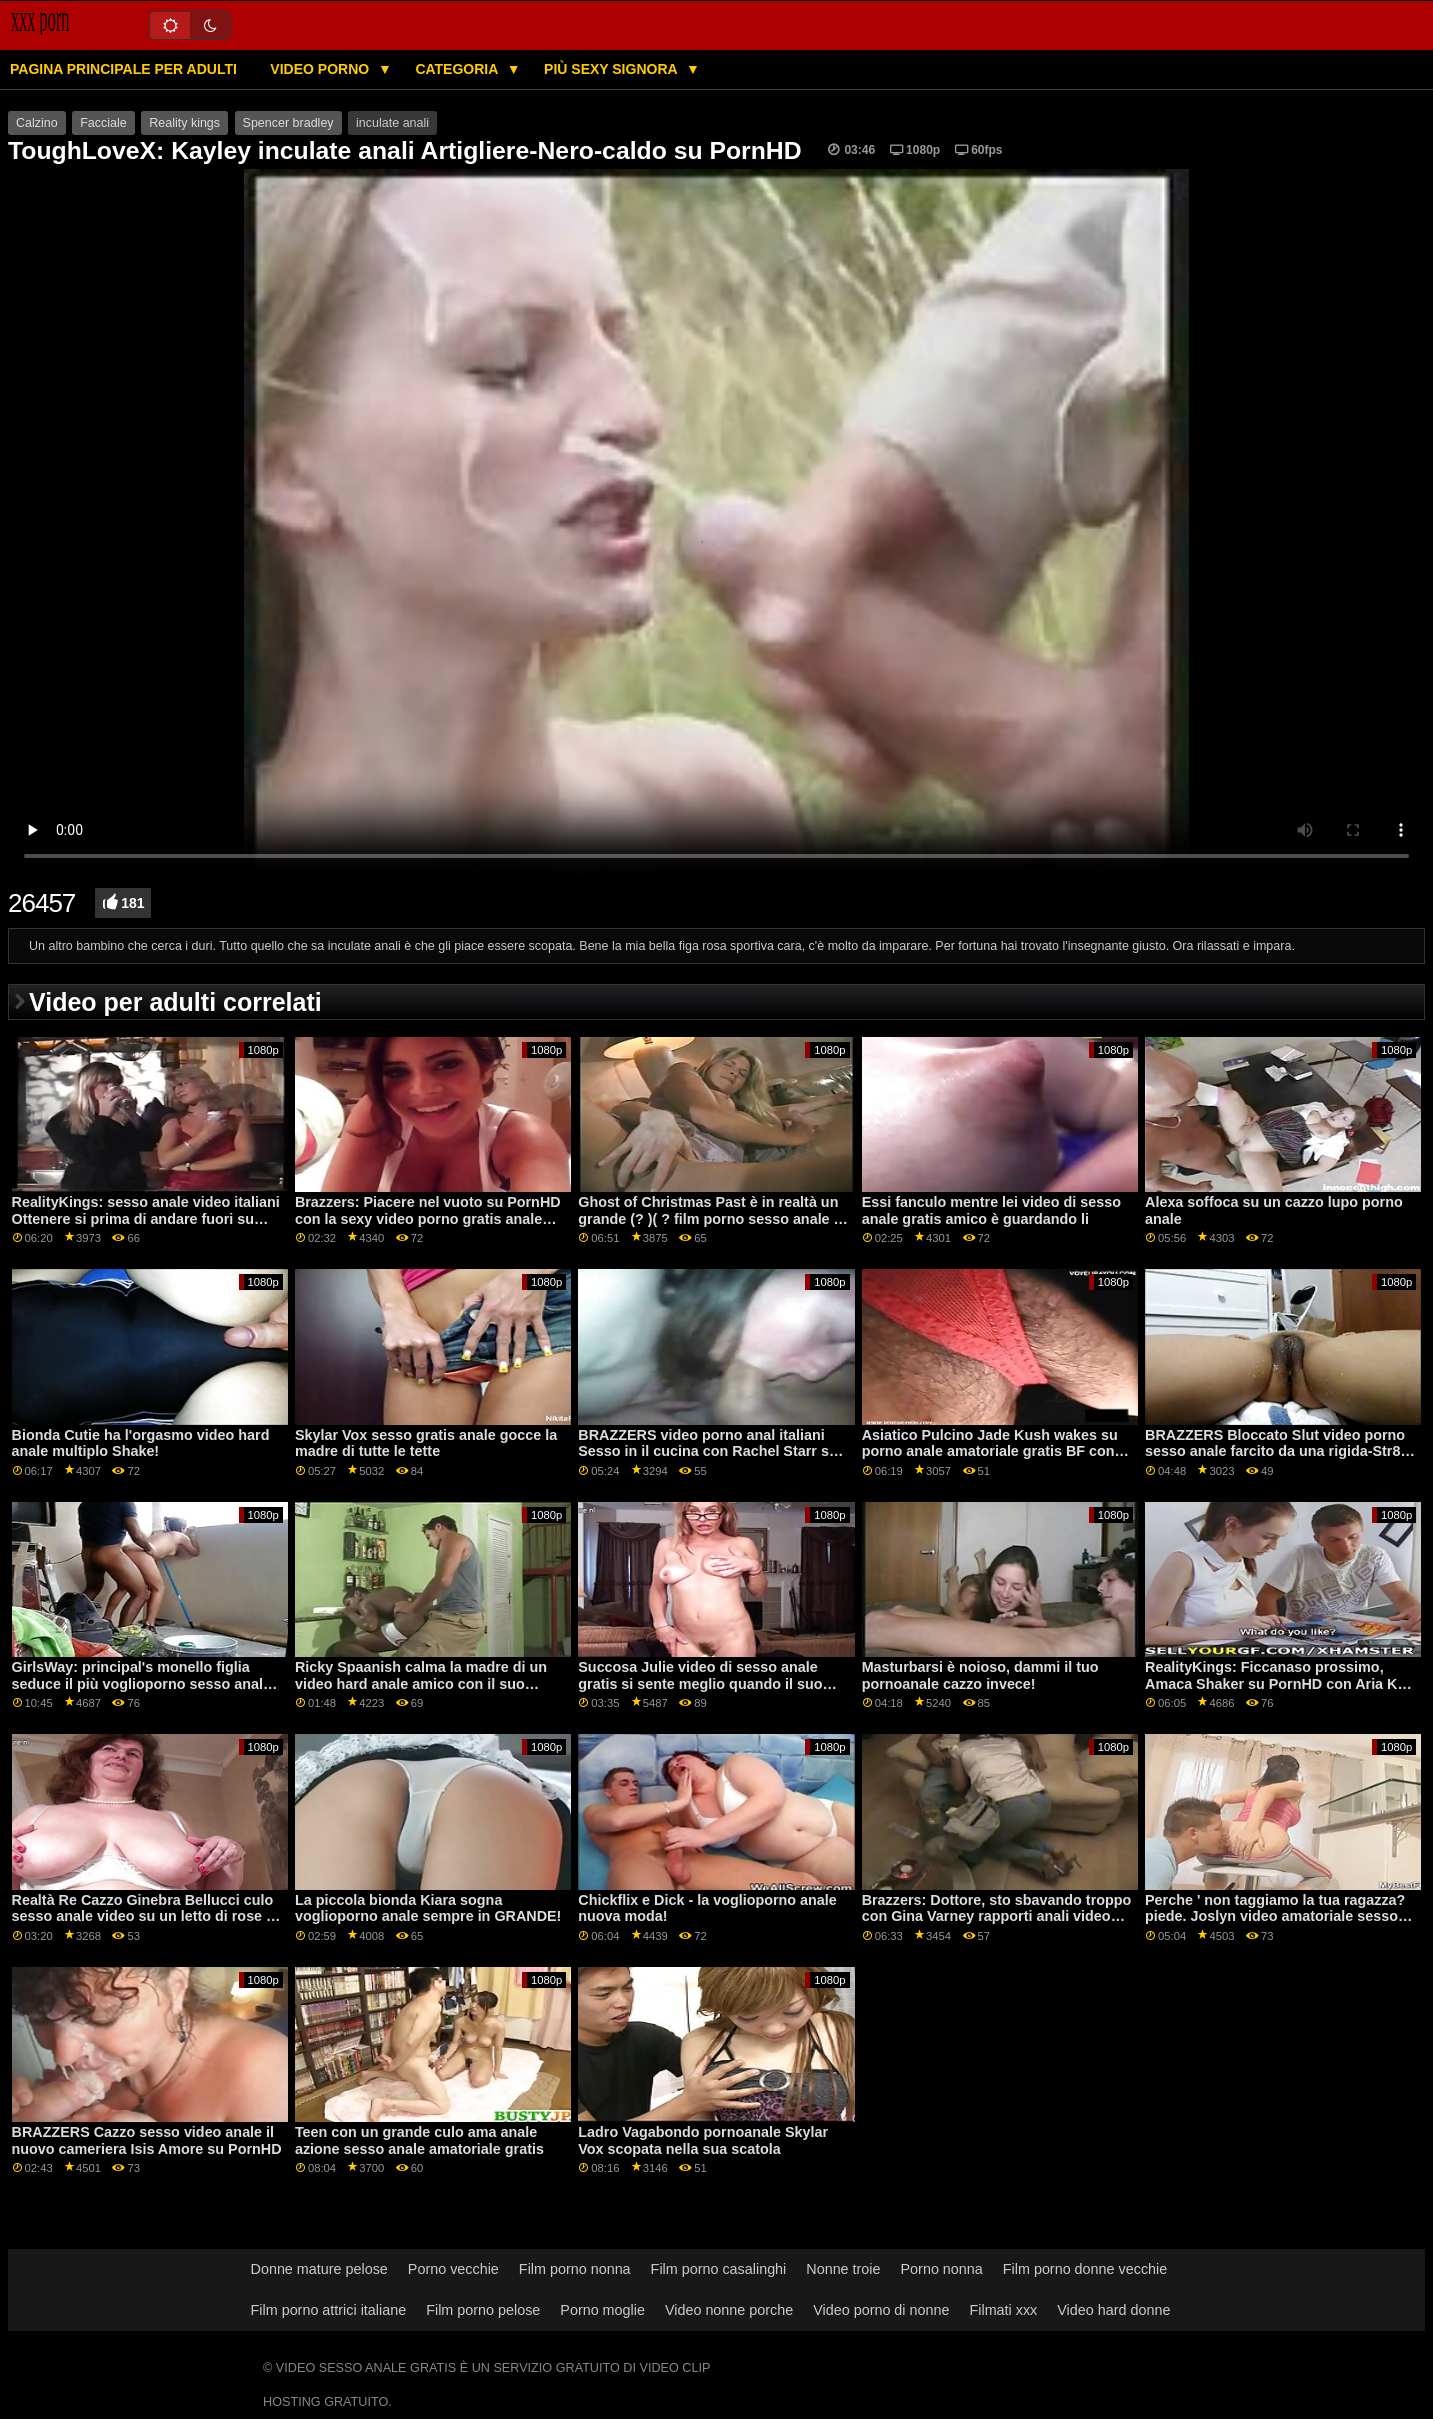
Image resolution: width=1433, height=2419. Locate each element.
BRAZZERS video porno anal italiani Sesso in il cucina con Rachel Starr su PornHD (707, 1451)
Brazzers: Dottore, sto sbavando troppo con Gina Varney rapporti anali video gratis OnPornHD (997, 1916)
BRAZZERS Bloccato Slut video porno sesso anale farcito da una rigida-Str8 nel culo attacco (1275, 1451)
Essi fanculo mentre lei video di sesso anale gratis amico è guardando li (991, 1210)
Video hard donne (1113, 2310)
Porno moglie (602, 2310)
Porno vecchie (453, 2269)
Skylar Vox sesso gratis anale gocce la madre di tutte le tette (426, 1443)
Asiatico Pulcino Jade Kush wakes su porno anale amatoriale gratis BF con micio (990, 1451)
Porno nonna (942, 2269)
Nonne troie (843, 2269)
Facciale (103, 123)
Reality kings (184, 123)
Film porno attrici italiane (329, 2310)
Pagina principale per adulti (123, 69)
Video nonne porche (729, 2310)
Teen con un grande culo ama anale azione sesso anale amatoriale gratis (419, 2140)
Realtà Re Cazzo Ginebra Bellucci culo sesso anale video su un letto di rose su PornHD (147, 1916)
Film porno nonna (575, 2269)
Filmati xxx (1003, 2310)
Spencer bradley (288, 123)
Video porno (321, 69)
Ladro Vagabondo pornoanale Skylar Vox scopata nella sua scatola (703, 2140)
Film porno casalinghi (719, 2269)
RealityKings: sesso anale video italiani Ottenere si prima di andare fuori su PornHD (146, 1218)
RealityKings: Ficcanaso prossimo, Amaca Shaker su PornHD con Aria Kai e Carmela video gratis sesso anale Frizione (1277, 1692)
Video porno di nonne (881, 2310)
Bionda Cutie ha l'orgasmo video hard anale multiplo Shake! (141, 1443)
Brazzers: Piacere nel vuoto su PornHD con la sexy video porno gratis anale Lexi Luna (428, 1218)
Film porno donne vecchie (1085, 2269)
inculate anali (392, 123)
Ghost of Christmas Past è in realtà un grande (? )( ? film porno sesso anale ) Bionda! (708, 1218)
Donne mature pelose (319, 2269)
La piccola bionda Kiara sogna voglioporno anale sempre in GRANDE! (428, 1908)
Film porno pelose (483, 2310)
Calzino (37, 123)
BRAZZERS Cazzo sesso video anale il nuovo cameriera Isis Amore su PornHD (147, 2140)
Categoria (458, 69)
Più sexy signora (612, 69)
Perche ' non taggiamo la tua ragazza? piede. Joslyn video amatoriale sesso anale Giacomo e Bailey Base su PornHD (1275, 1925)
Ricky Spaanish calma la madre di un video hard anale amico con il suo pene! (421, 1683)
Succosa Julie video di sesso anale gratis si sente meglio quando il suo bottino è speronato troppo (700, 1683)
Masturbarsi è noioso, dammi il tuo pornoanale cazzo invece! (980, 1675)
